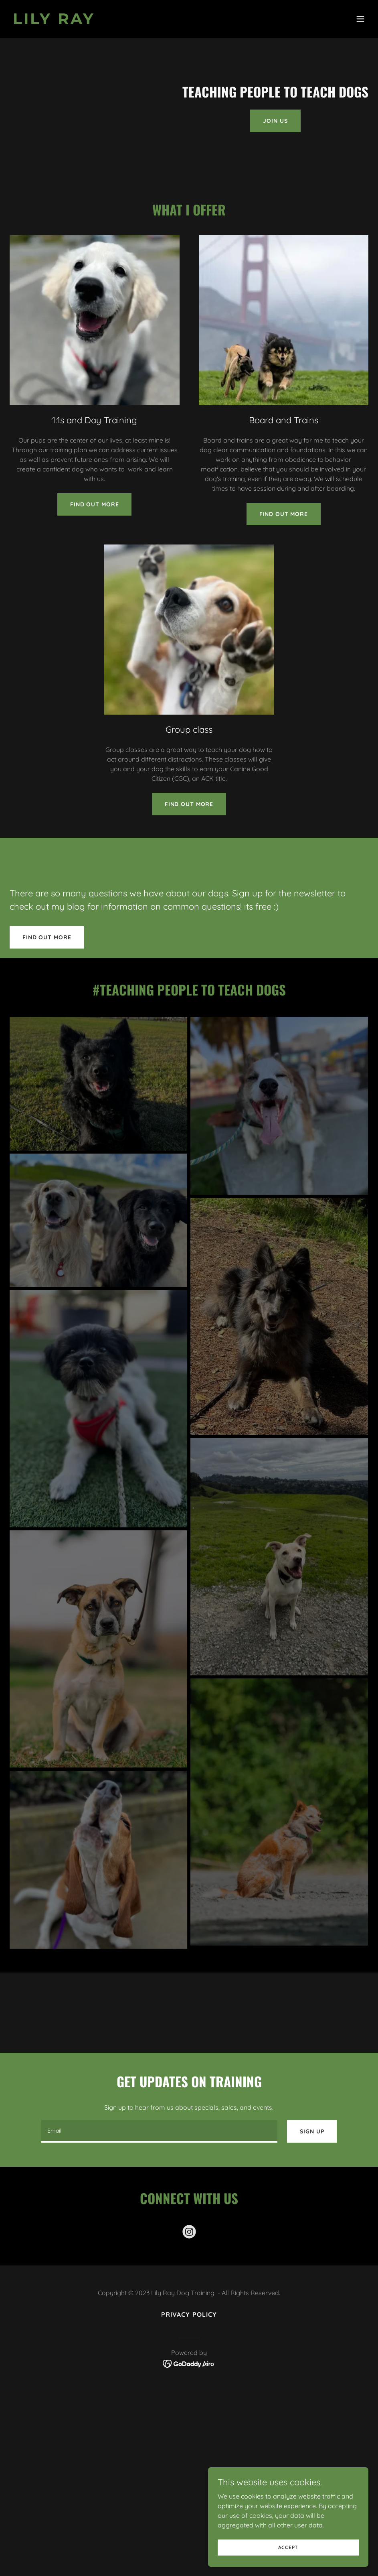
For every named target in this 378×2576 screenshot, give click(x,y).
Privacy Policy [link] (188, 2314)
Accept (288, 2547)
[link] (54, 22)
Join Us (275, 120)
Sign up (312, 2131)
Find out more (94, 504)
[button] (360, 19)
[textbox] (159, 2131)
